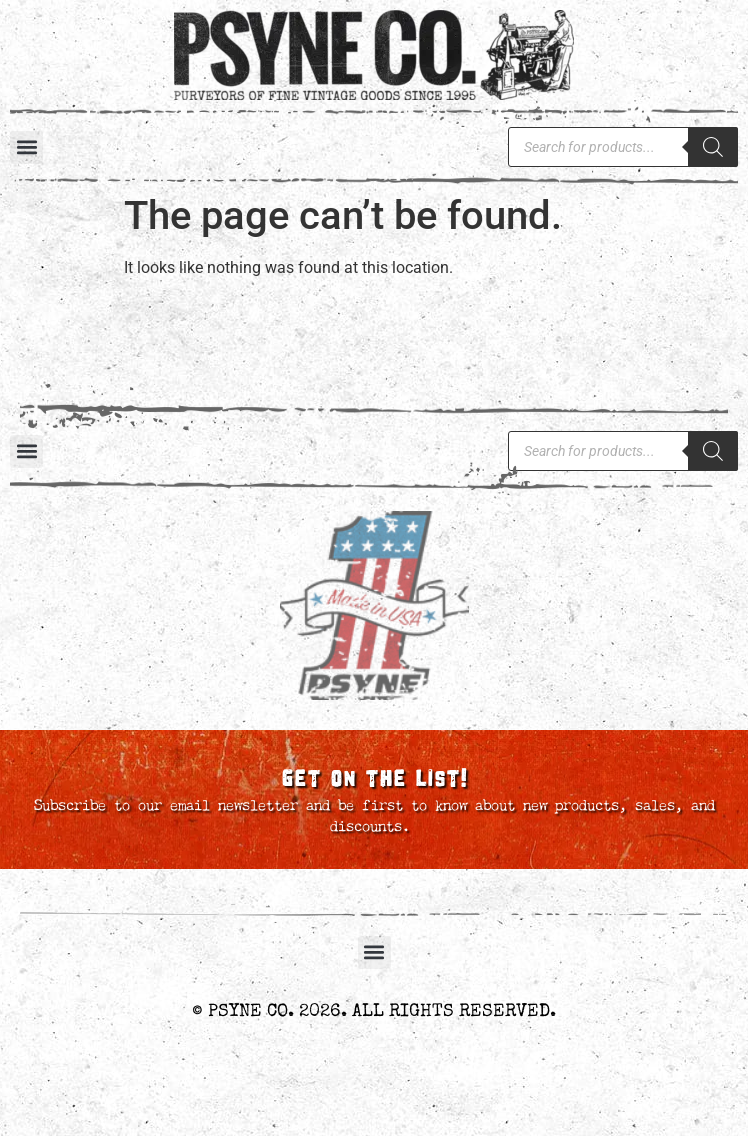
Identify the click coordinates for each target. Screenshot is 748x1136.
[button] (26, 147)
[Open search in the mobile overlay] (623, 147)
